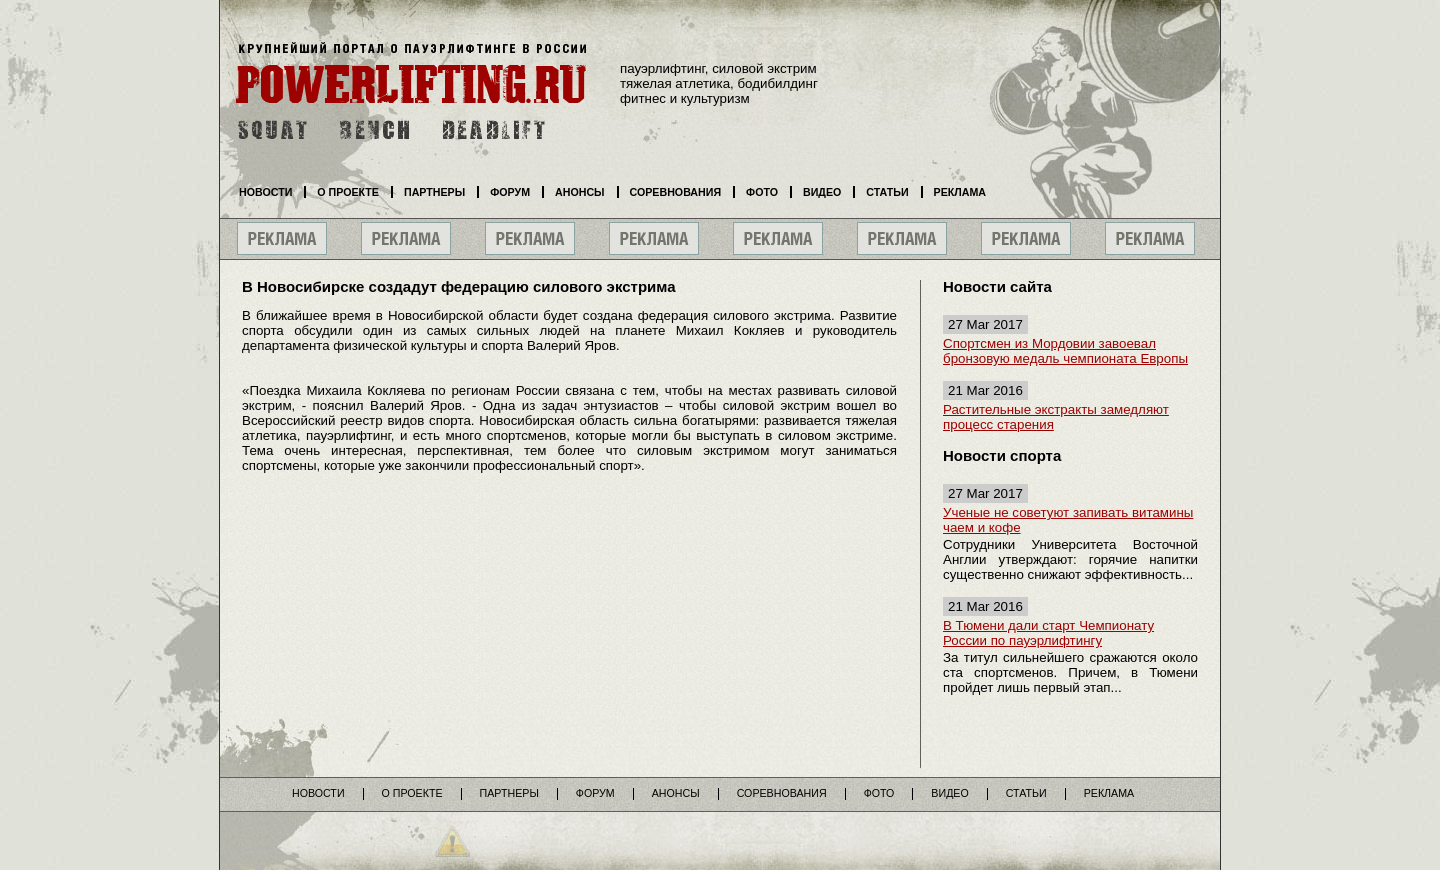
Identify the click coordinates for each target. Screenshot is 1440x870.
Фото (762, 192)
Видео (822, 192)
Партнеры (434, 192)
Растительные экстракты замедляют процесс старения (1056, 417)
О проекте (348, 192)
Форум (510, 192)
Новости (265, 192)
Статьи (887, 192)
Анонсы (580, 192)
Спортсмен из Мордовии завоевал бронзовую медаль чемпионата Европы (1065, 351)
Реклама (960, 192)
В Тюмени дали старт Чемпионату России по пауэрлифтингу (1048, 633)
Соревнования (676, 192)
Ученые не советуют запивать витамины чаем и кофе (1068, 520)
